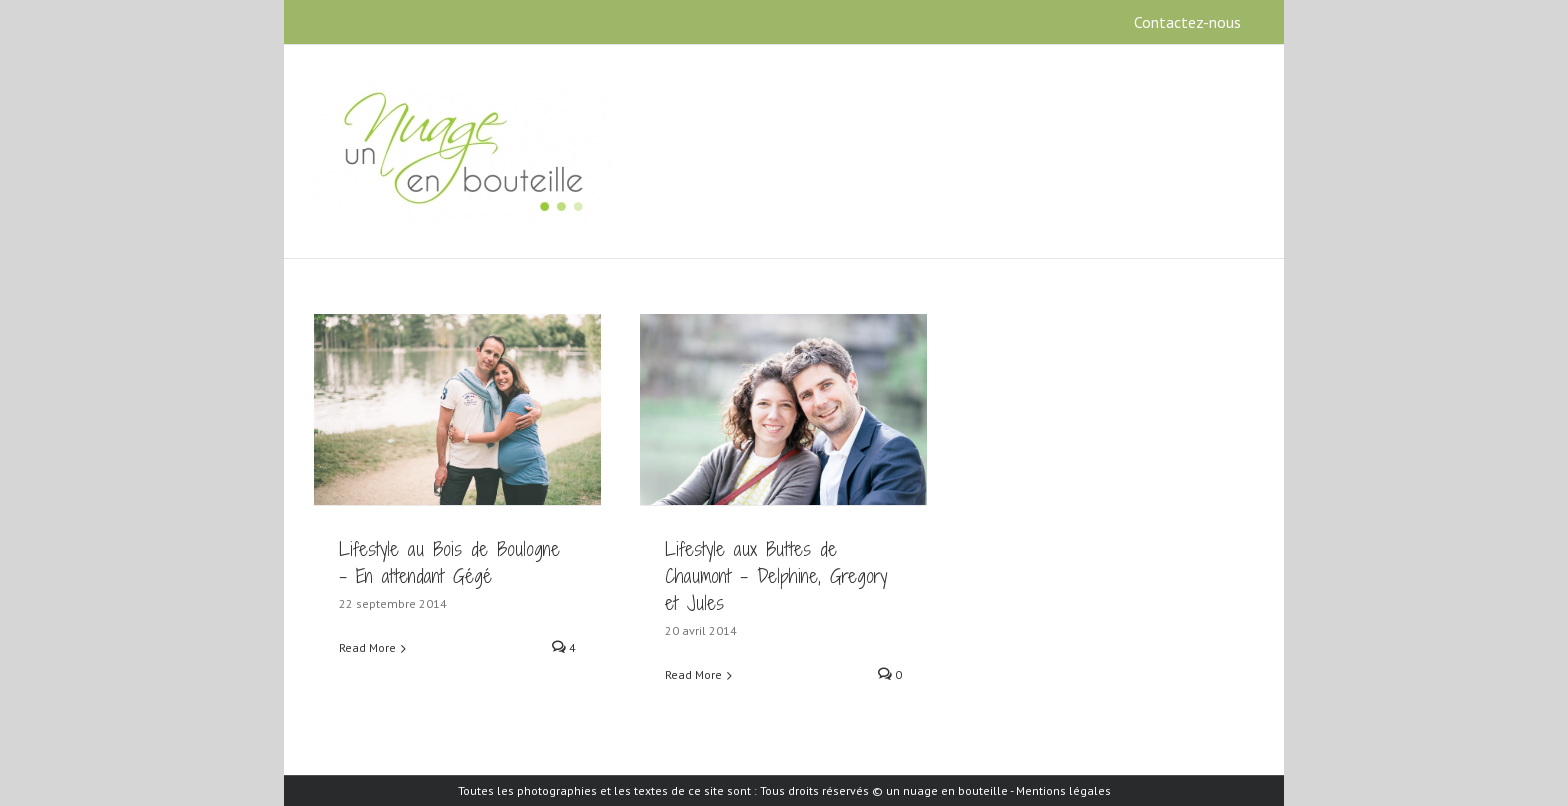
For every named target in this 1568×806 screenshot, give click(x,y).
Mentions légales (1063, 790)
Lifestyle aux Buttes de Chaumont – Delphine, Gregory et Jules (776, 576)
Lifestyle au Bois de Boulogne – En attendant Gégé (449, 562)
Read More (367, 647)
